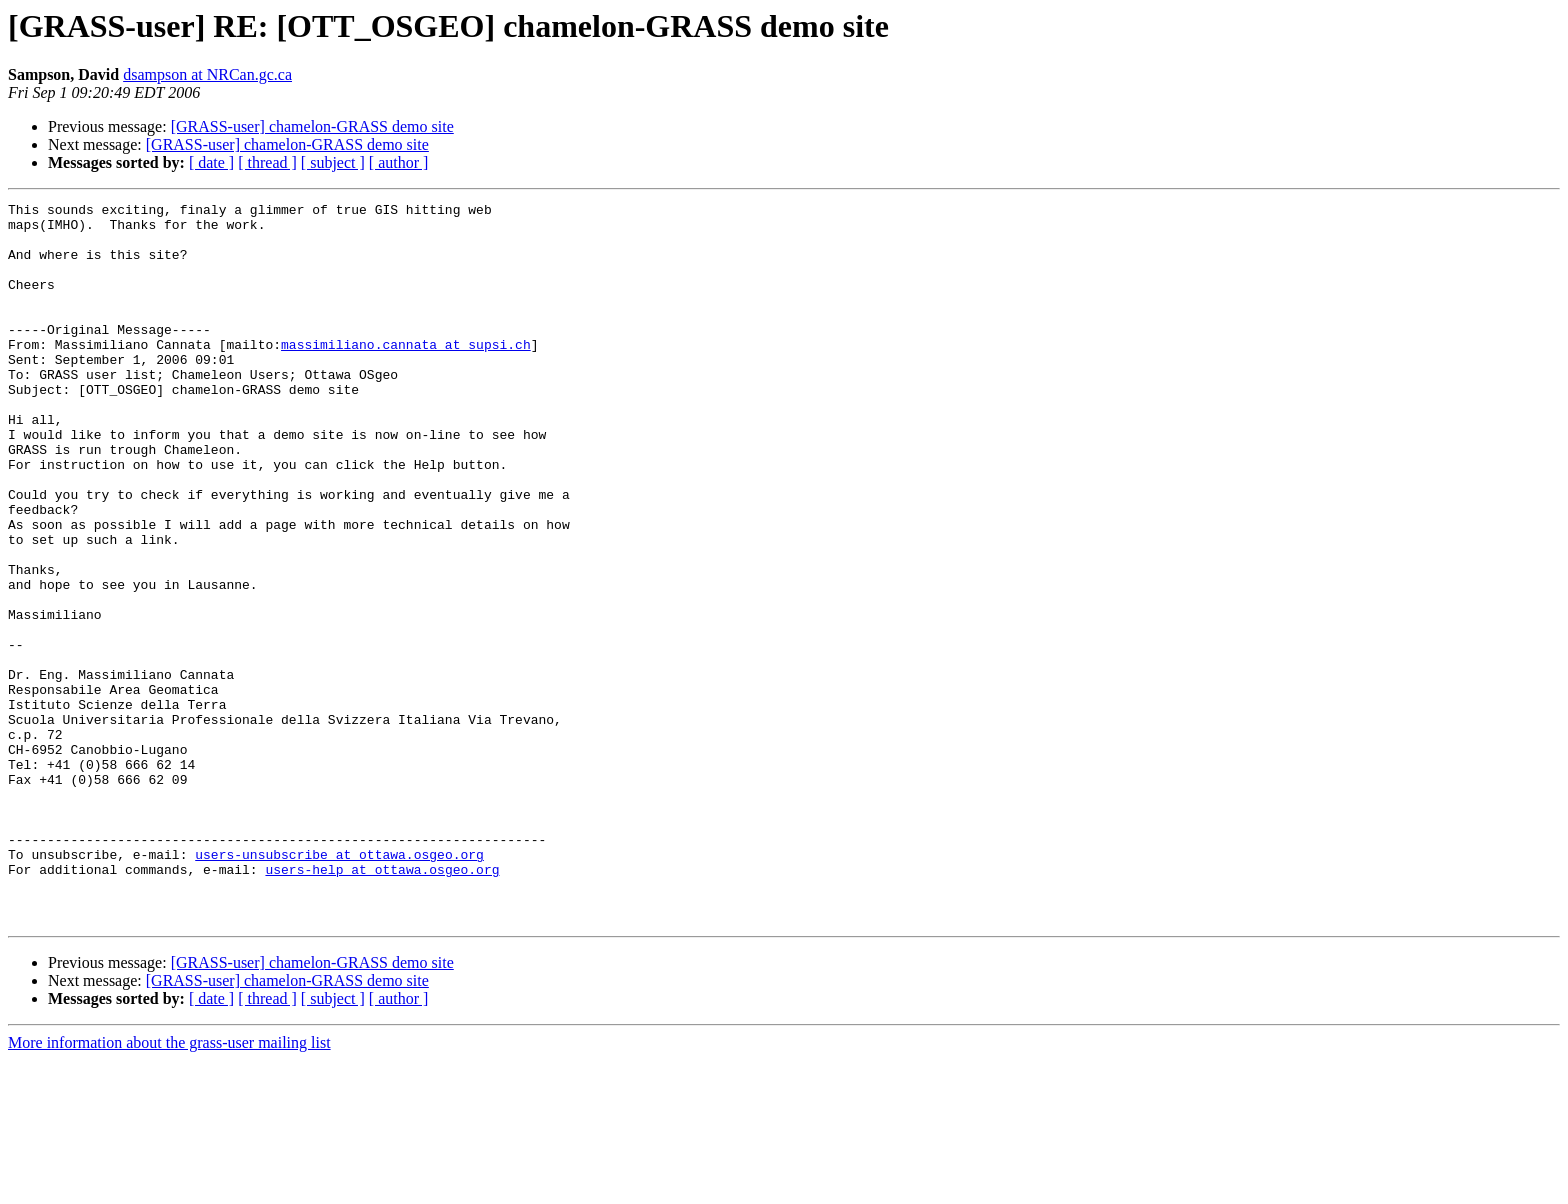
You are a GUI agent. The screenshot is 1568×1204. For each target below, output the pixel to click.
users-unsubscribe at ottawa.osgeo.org (339, 986)
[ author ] (399, 162)
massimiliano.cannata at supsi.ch (406, 374)
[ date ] (211, 162)
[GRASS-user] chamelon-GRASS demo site (312, 126)
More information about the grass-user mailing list (169, 1186)
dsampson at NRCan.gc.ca (207, 74)
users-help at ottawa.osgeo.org (382, 1004)
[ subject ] (333, 162)
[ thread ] (267, 162)
